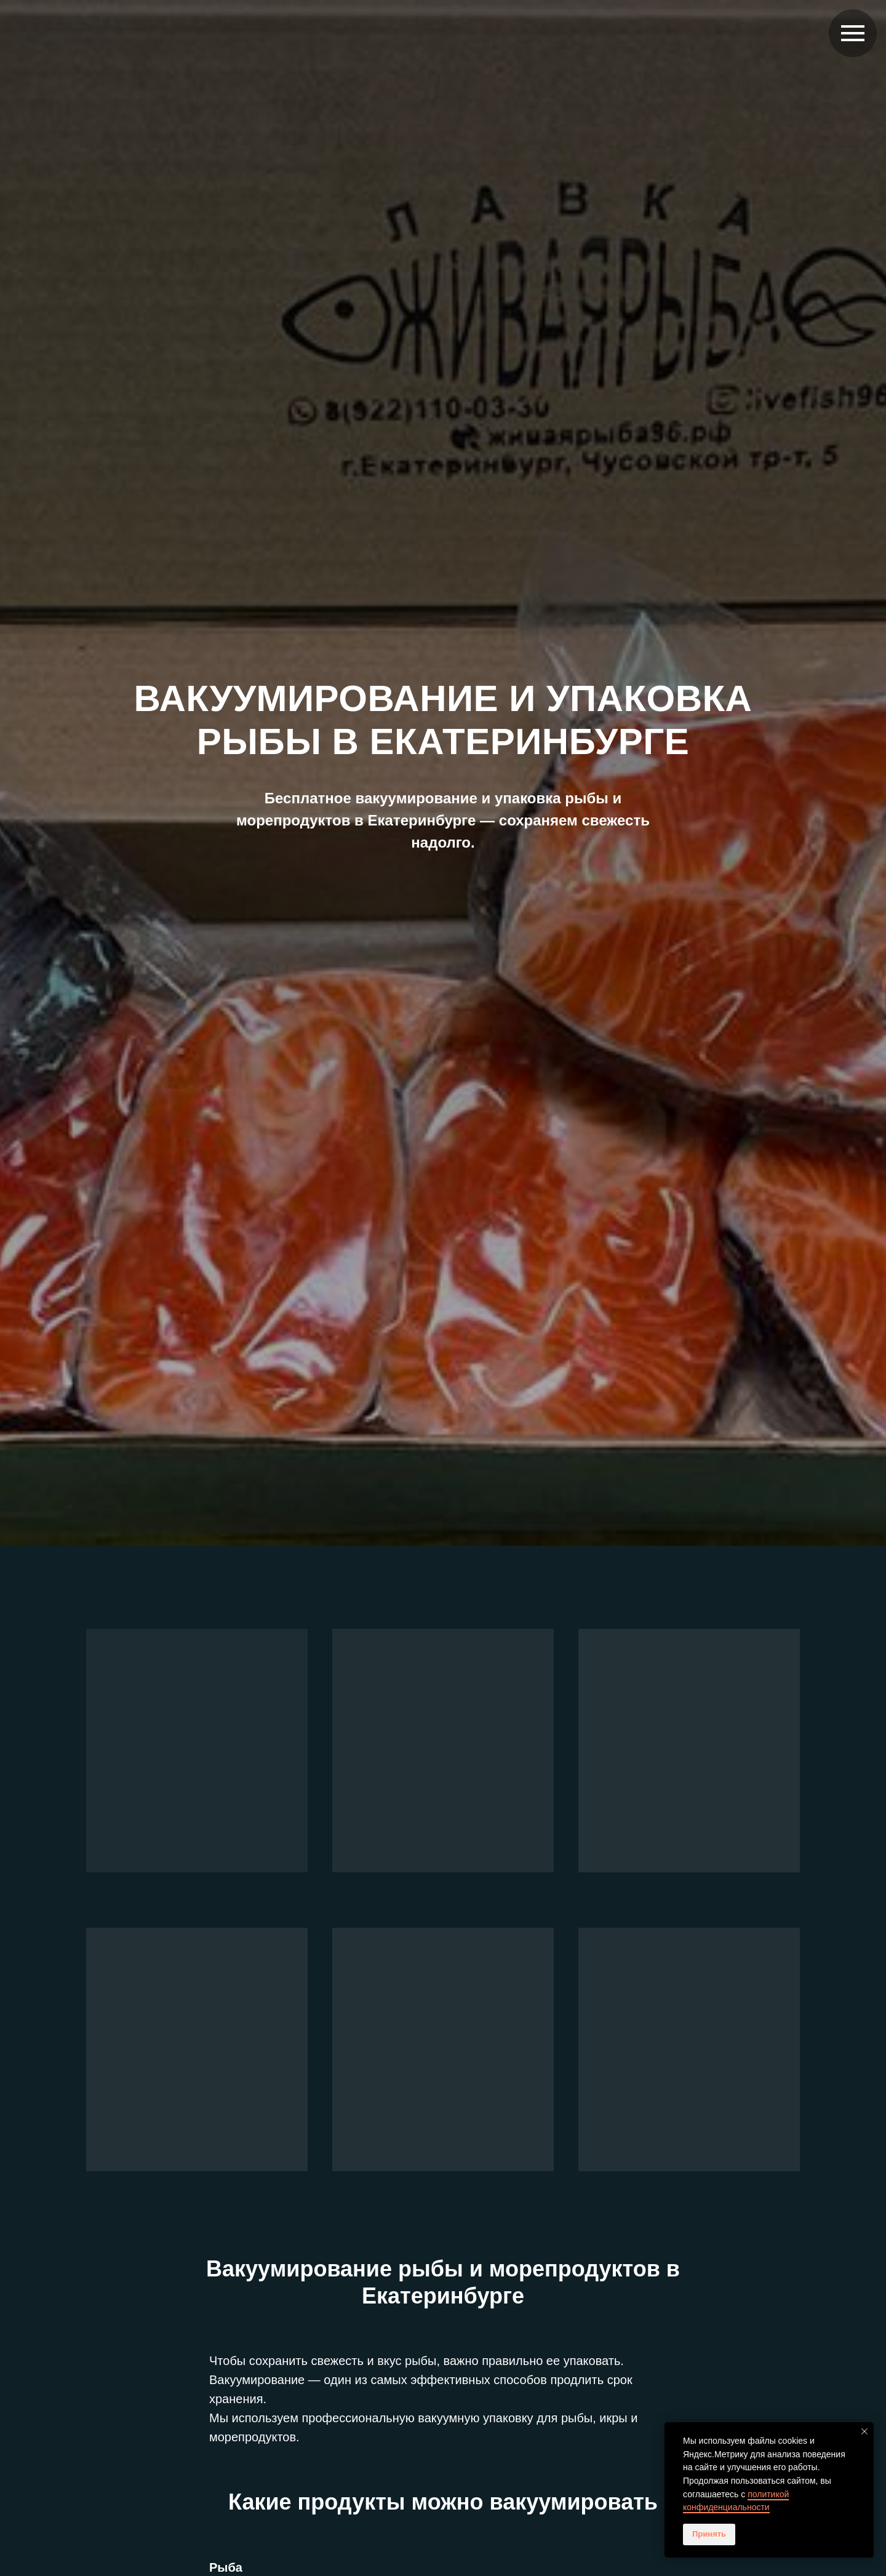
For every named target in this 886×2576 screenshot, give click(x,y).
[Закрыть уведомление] (864, 2431)
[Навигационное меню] (852, 33)
